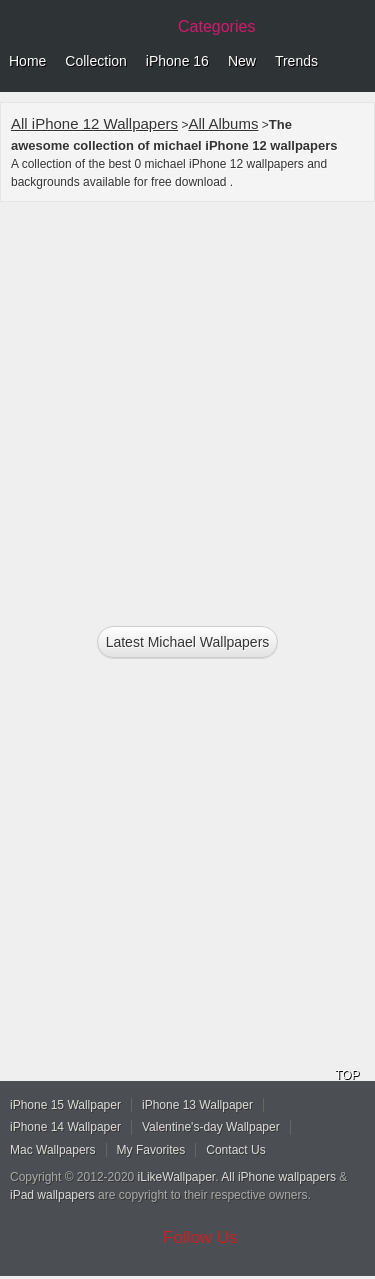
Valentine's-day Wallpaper (211, 1127)
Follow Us (200, 1237)
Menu (355, 62)
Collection (95, 61)
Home (27, 61)
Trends (296, 61)
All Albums (223, 123)
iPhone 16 (177, 61)
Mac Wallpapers (53, 1150)
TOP (347, 1075)
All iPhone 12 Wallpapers (94, 123)
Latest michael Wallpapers (188, 642)
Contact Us (235, 1150)
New (242, 61)
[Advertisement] (187, 405)
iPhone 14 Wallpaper (65, 1127)
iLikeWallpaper (177, 1177)
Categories (216, 26)
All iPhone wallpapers (278, 1177)
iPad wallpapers (52, 1195)
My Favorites (151, 1150)
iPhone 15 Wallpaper (65, 1105)
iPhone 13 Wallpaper (197, 1105)
